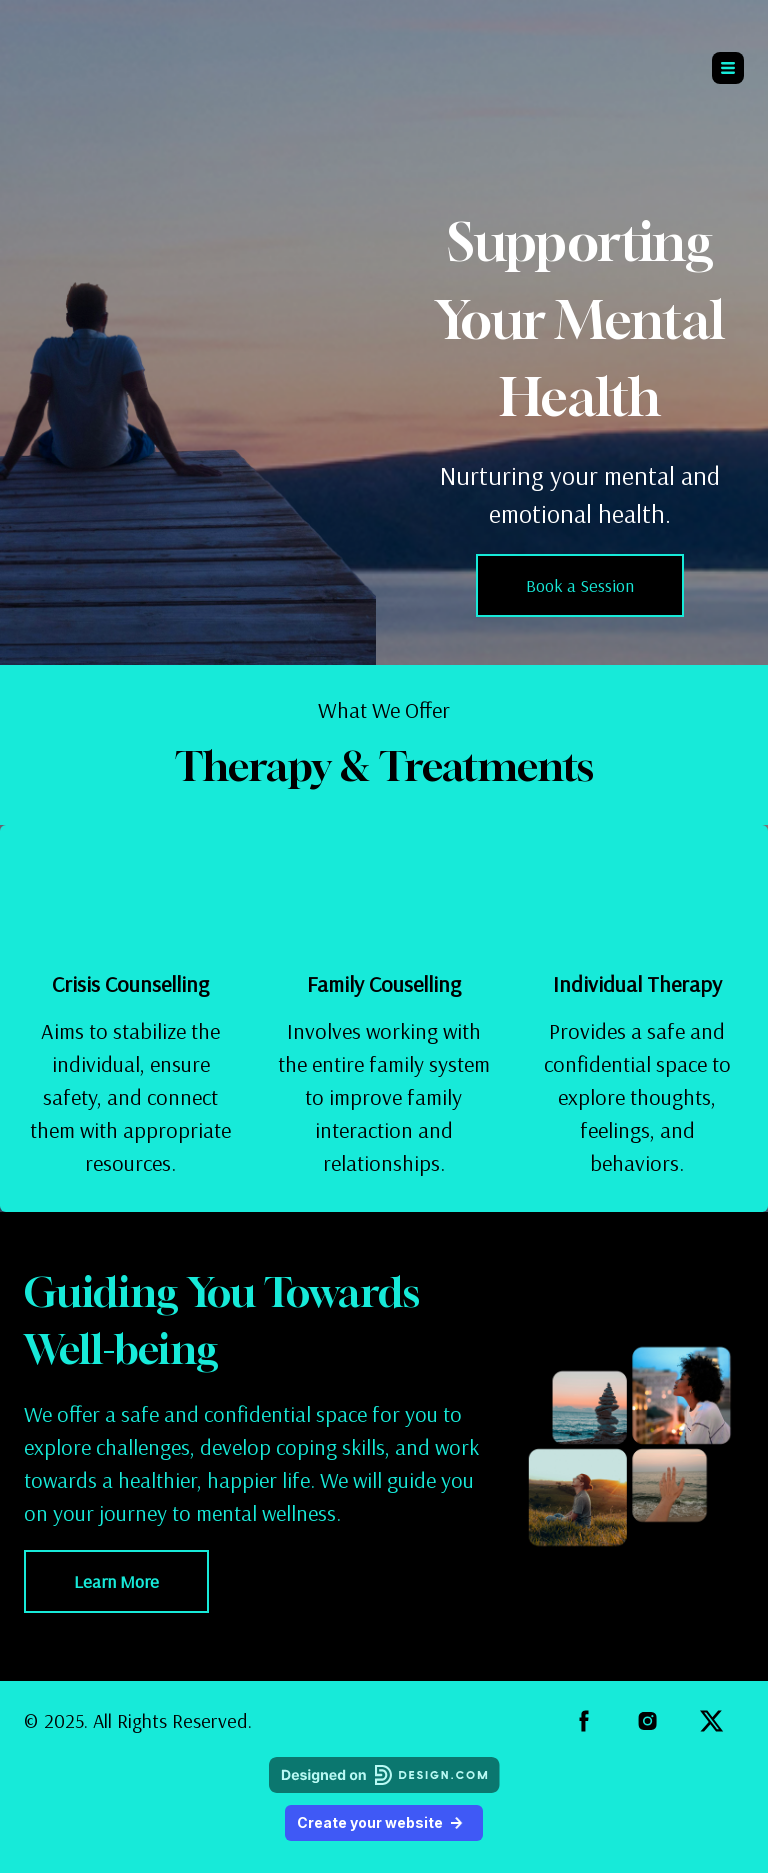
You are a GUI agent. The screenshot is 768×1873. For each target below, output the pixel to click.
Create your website (384, 1822)
